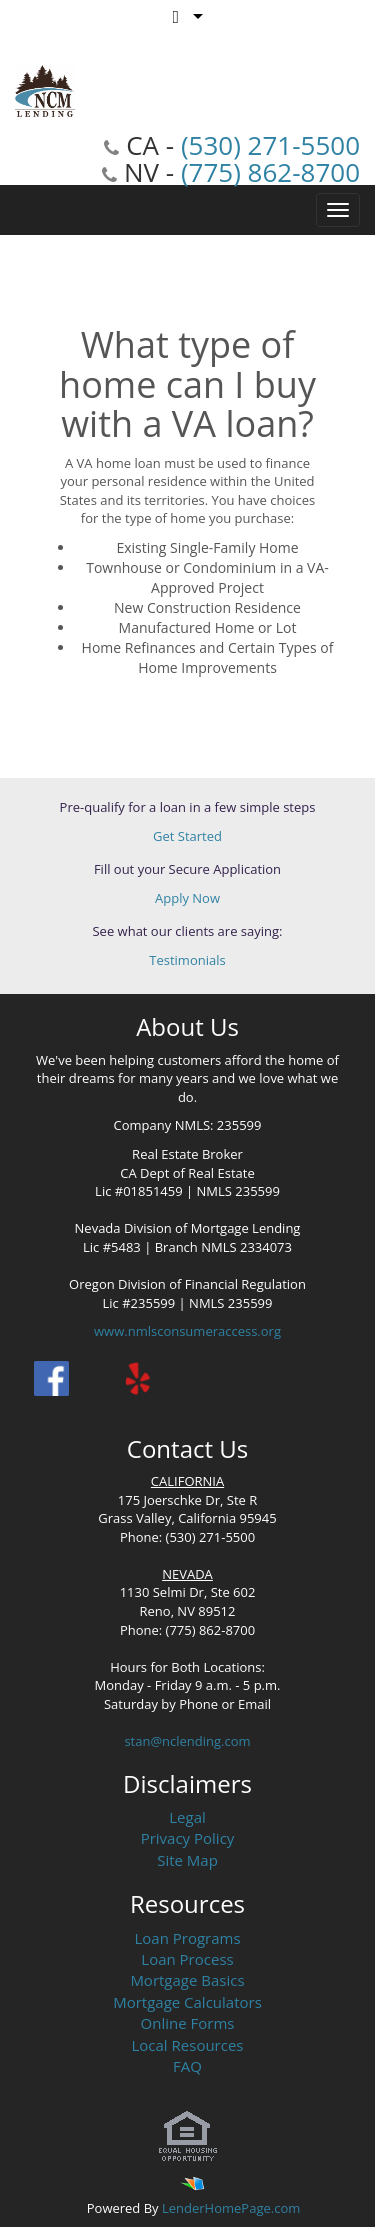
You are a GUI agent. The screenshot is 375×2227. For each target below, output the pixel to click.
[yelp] (137, 1378)
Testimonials (187, 960)
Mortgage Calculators (187, 2002)
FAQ (187, 2066)
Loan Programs (187, 1938)
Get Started (187, 836)
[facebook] (51, 1378)
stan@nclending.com (187, 1741)
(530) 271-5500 (270, 145)
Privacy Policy (188, 1838)
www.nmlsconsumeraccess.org (187, 1331)
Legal (187, 1817)
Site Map (187, 1860)
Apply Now (187, 898)
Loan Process (187, 1959)
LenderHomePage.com (231, 2208)
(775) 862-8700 (270, 172)
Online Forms (188, 2023)
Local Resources (188, 2045)
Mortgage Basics (187, 1980)
